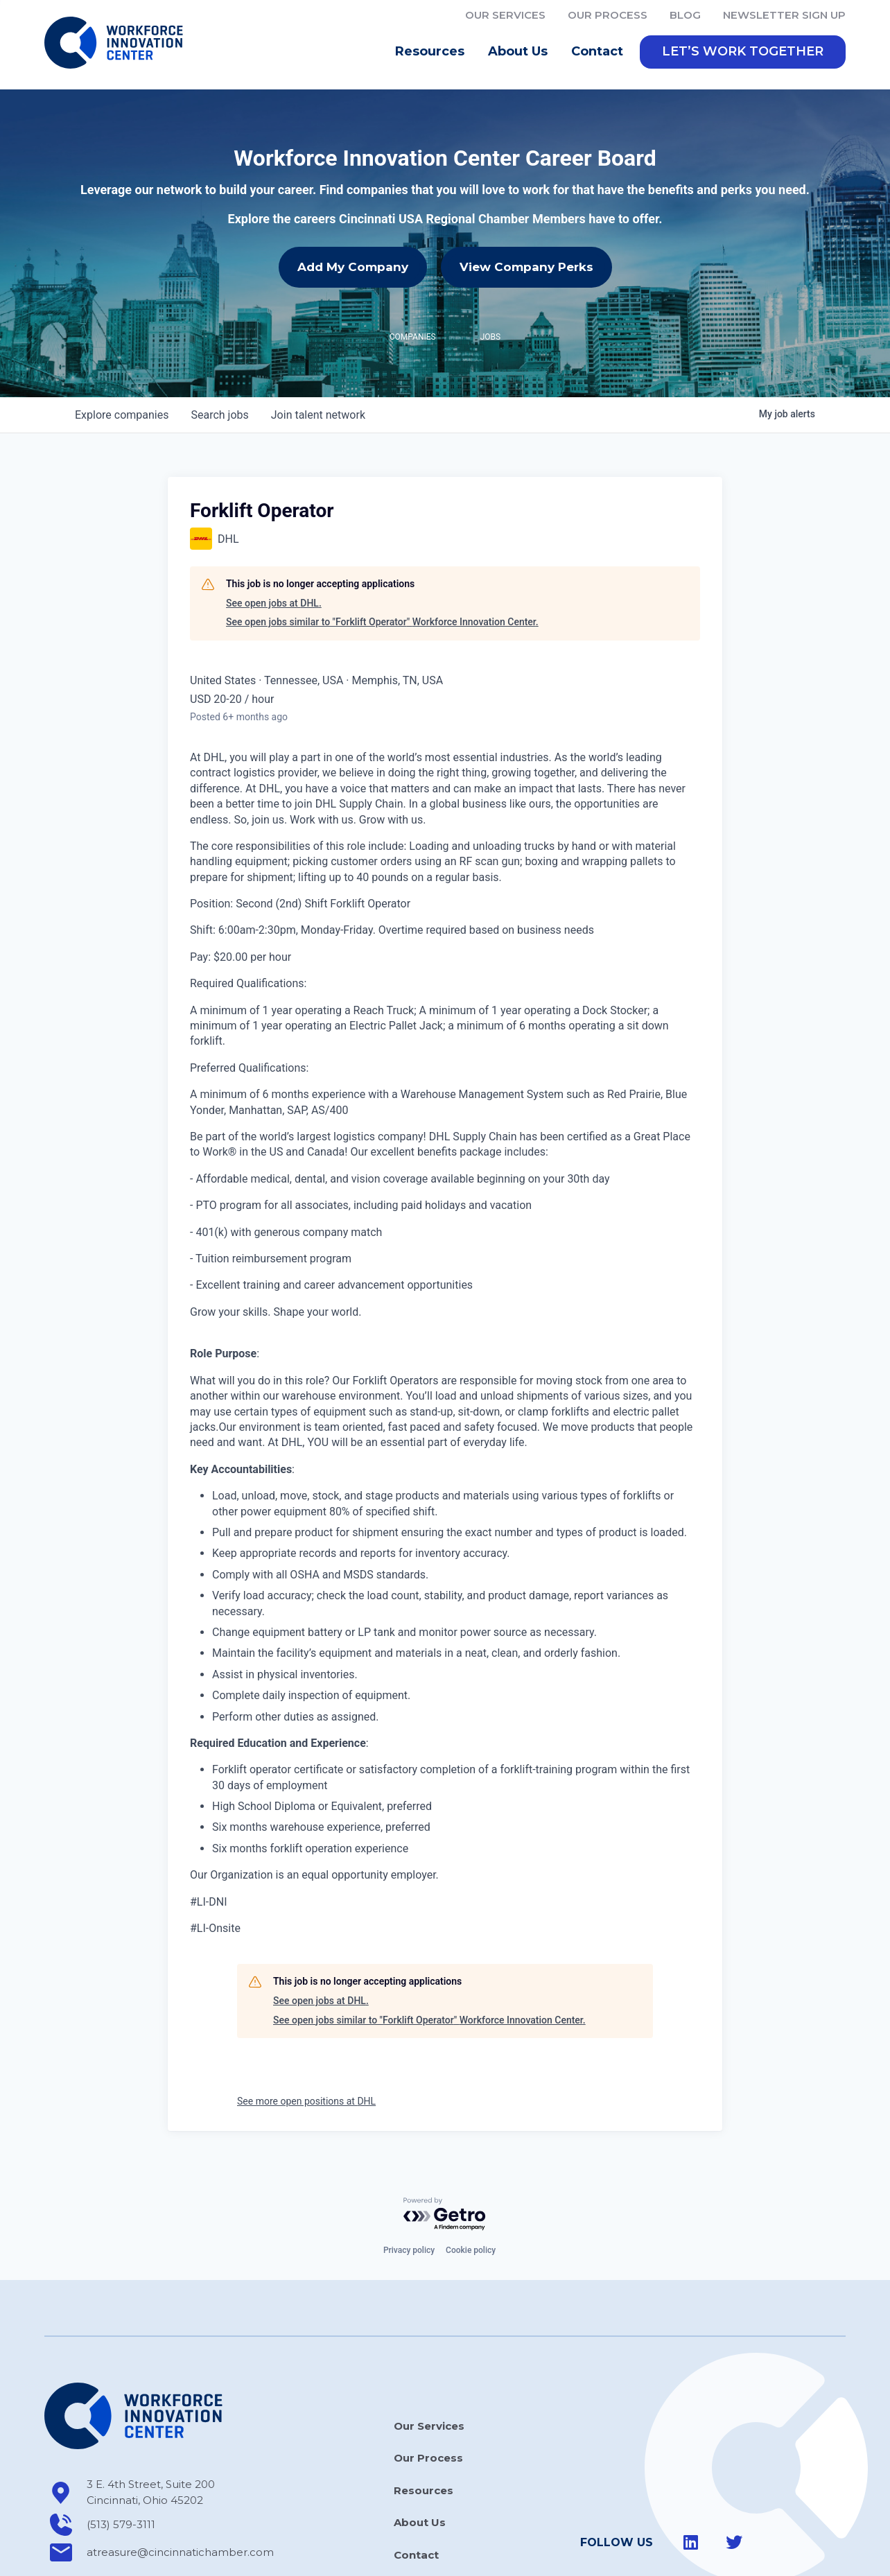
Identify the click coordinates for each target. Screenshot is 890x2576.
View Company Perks (526, 267)
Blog (685, 14)
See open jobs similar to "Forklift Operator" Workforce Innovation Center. (382, 621)
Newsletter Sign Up (784, 14)
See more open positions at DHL (306, 2101)
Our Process (607, 14)
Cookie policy (471, 2250)
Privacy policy (409, 2250)
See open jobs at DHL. (274, 603)
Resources (433, 52)
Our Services (505, 14)
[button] (743, 52)
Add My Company (352, 267)
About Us (521, 52)
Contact (597, 51)
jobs (219, 414)
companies (121, 414)
